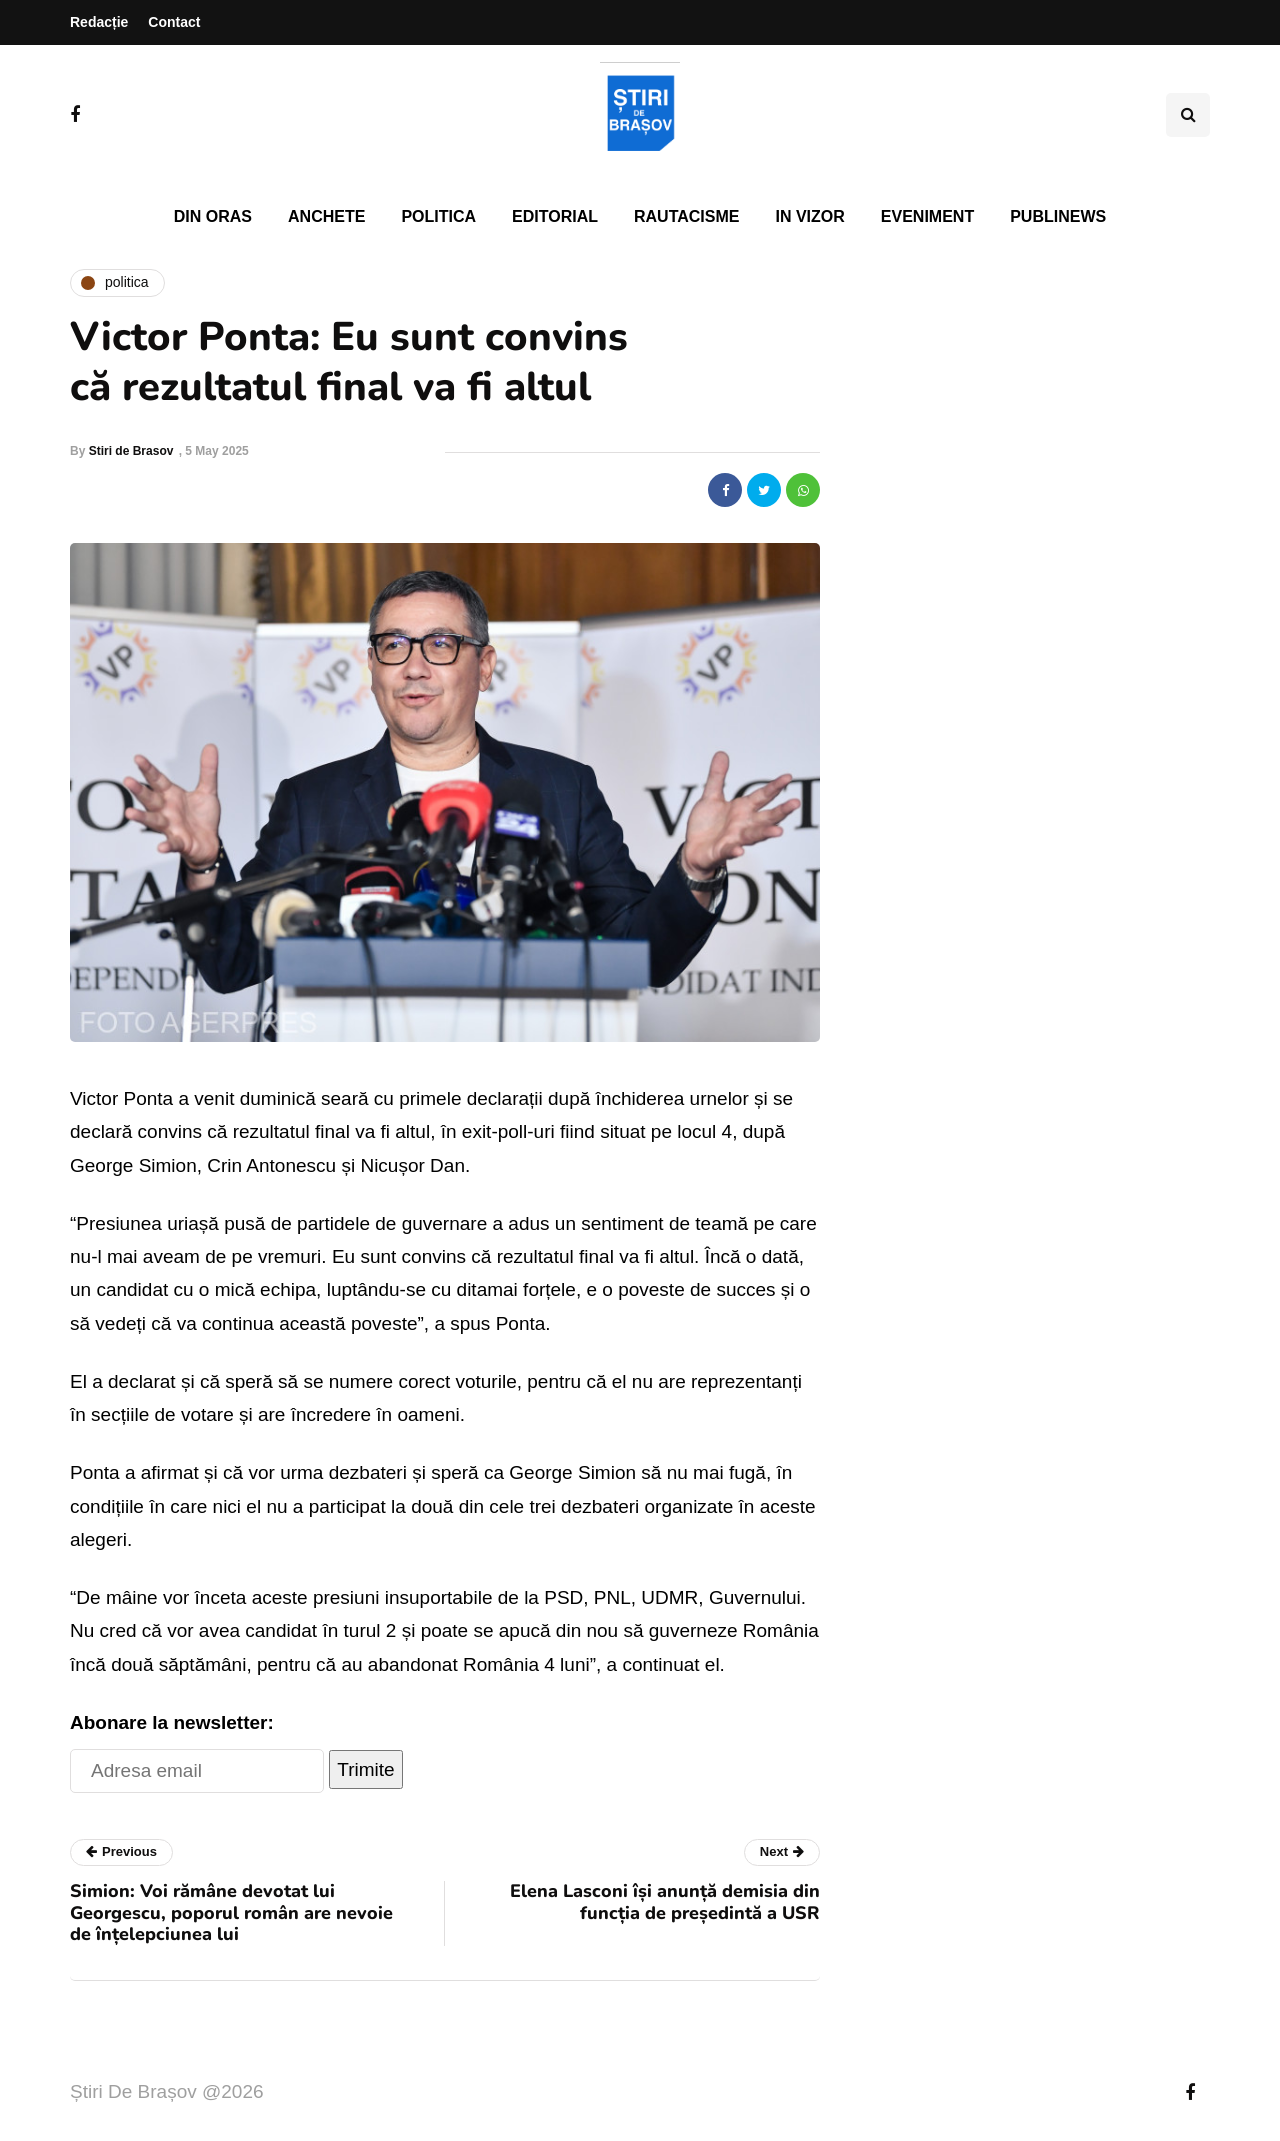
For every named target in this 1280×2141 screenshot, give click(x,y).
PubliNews (1058, 216)
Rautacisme (686, 216)
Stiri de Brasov (131, 451)
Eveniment (927, 216)
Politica (438, 216)
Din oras (213, 216)
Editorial (555, 216)
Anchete (326, 216)
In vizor (809, 216)
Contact (174, 22)
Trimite (365, 1769)
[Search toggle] (1188, 115)
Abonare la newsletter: (172, 1722)
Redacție (99, 22)
